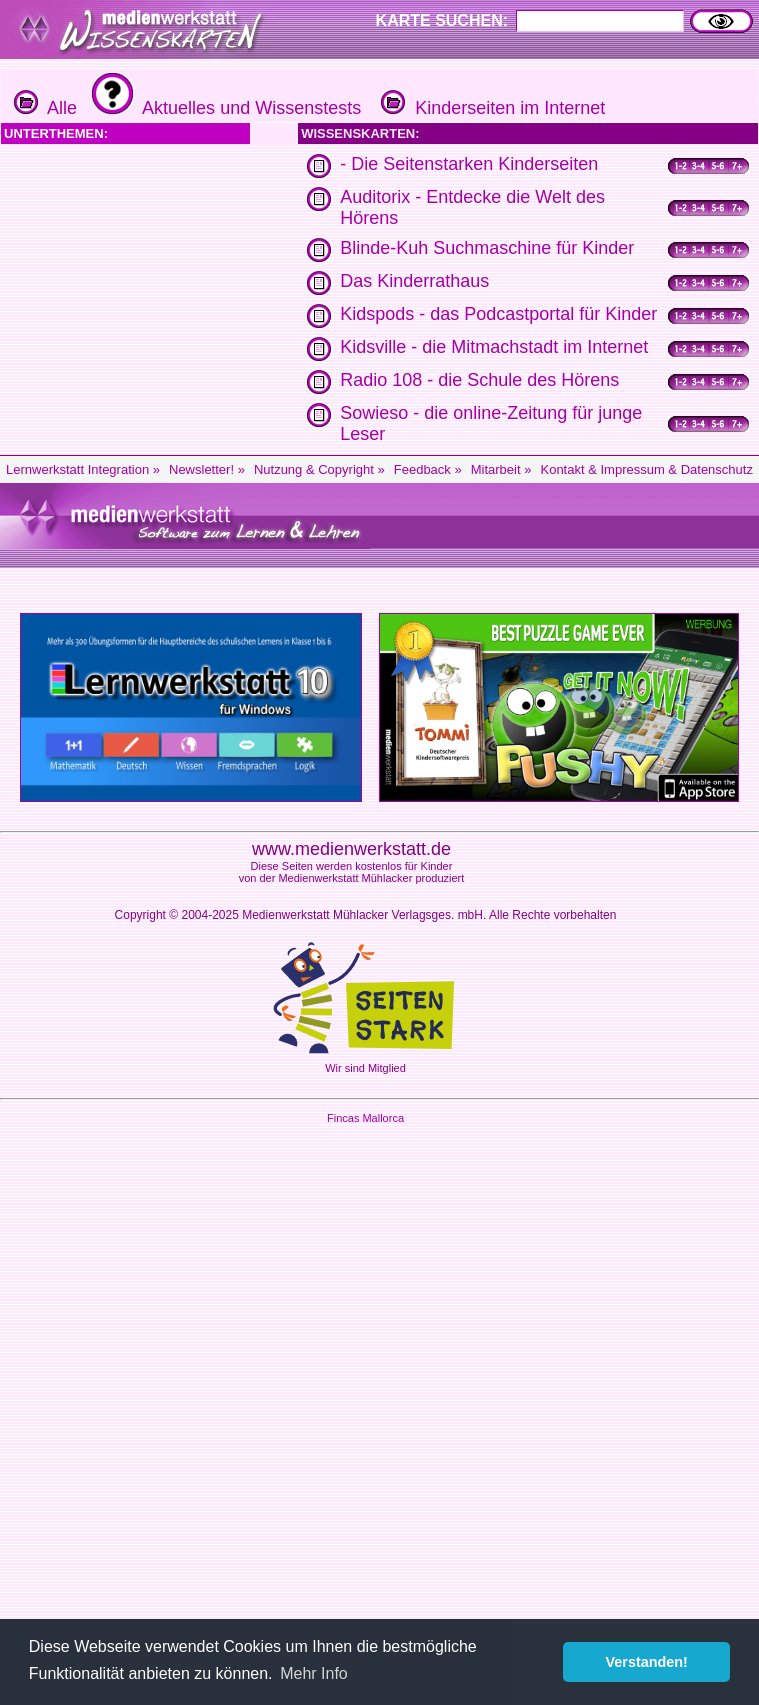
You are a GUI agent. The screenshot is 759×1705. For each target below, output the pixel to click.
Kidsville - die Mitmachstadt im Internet (494, 347)
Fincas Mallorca (365, 1118)
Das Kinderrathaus (414, 281)
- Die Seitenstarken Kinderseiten (469, 164)
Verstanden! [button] (647, 1662)
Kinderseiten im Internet (490, 108)
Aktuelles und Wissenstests (224, 108)
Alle (45, 108)
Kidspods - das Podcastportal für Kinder (498, 314)
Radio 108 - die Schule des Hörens (479, 380)
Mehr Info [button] (314, 1673)
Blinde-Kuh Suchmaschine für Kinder (487, 248)
